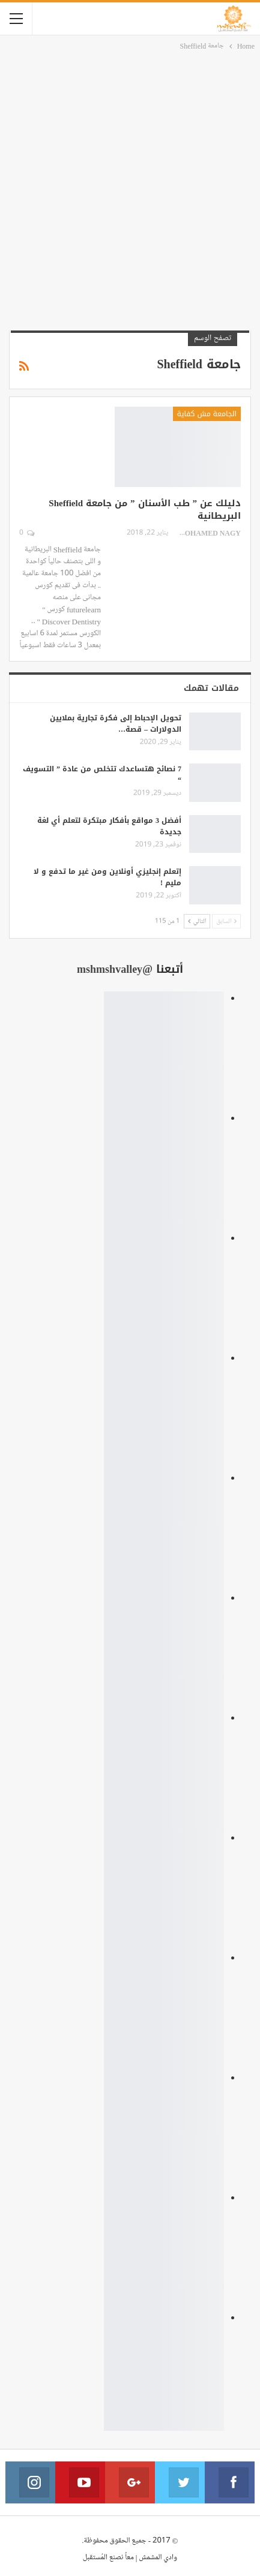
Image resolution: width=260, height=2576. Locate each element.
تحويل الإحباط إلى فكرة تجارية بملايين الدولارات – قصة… (115, 723)
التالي (197, 920)
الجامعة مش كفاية (207, 413)
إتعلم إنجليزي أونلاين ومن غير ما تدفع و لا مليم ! (107, 877)
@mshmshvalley (115, 969)
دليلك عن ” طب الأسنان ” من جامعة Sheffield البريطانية (145, 509)
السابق (226, 920)
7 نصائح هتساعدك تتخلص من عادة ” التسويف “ (102, 774)
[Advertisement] (130, 188)
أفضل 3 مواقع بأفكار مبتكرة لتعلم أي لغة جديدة (109, 826)
